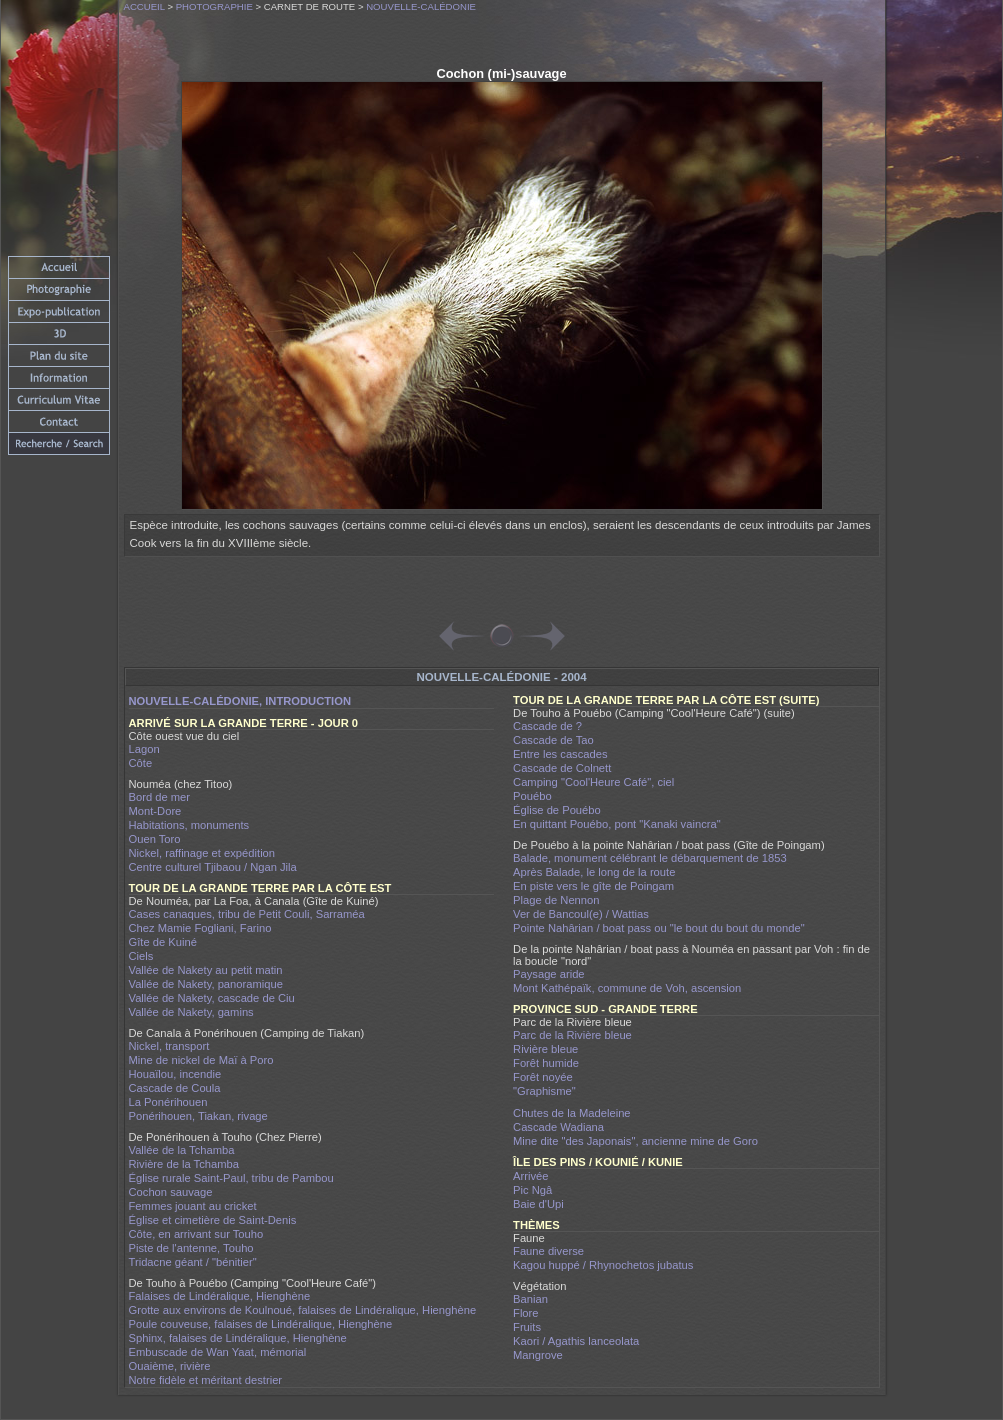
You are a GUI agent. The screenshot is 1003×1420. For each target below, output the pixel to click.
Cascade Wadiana (558, 1127)
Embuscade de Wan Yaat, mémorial (218, 1352)
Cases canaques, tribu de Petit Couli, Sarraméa (247, 914)
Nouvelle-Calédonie (421, 6)
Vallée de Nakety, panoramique (206, 984)
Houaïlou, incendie (175, 1074)
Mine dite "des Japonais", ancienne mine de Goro (635, 1141)
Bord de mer (160, 797)
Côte (141, 763)
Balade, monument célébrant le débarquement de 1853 (650, 858)
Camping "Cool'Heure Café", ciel (593, 782)
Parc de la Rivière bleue (572, 1035)
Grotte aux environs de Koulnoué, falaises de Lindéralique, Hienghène (303, 1310)
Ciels (141, 956)
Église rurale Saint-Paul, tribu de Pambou (231, 1178)
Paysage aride (549, 974)
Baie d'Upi (538, 1204)
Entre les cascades (560, 754)
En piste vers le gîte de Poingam (593, 886)
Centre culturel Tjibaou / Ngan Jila (213, 867)
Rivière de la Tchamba (184, 1164)
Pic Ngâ (532, 1190)
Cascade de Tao (553, 740)
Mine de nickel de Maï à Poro (201, 1060)
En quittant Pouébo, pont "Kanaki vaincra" (617, 824)
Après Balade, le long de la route (594, 872)
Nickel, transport (169, 1046)
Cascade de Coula (175, 1088)
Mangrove (538, 1355)
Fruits (527, 1327)
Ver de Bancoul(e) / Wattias (581, 914)
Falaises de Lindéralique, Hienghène (220, 1296)
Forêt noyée (543, 1077)
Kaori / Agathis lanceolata (576, 1341)
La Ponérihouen (168, 1102)
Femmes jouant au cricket (193, 1206)
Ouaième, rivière (170, 1366)
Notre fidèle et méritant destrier (206, 1380)
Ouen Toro (155, 839)
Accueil (144, 6)
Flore (526, 1313)
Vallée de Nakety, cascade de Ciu (212, 998)
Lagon (144, 749)
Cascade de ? (547, 726)
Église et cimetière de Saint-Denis (213, 1220)
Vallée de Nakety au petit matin (206, 970)
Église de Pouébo (557, 810)
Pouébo (532, 796)
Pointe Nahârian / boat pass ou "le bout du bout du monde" (659, 928)
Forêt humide (546, 1063)
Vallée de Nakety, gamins (191, 1012)
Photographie (214, 6)
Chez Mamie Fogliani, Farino (200, 928)
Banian (530, 1299)
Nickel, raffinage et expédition (202, 853)
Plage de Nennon (556, 900)
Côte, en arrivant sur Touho (196, 1234)
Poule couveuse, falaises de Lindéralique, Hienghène (261, 1324)
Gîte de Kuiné (163, 942)
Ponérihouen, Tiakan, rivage (198, 1116)
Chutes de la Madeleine (572, 1113)
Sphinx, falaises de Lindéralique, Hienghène (238, 1338)
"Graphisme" (544, 1091)
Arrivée (530, 1176)
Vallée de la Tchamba (182, 1150)
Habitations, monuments (189, 825)
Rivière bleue (545, 1049)
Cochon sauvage (171, 1192)
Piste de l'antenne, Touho (191, 1248)
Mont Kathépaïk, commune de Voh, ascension (627, 988)
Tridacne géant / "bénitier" (193, 1262)
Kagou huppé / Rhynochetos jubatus (603, 1265)
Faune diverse (548, 1251)
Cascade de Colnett (562, 768)
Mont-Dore (155, 811)
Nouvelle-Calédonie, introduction (240, 701)
